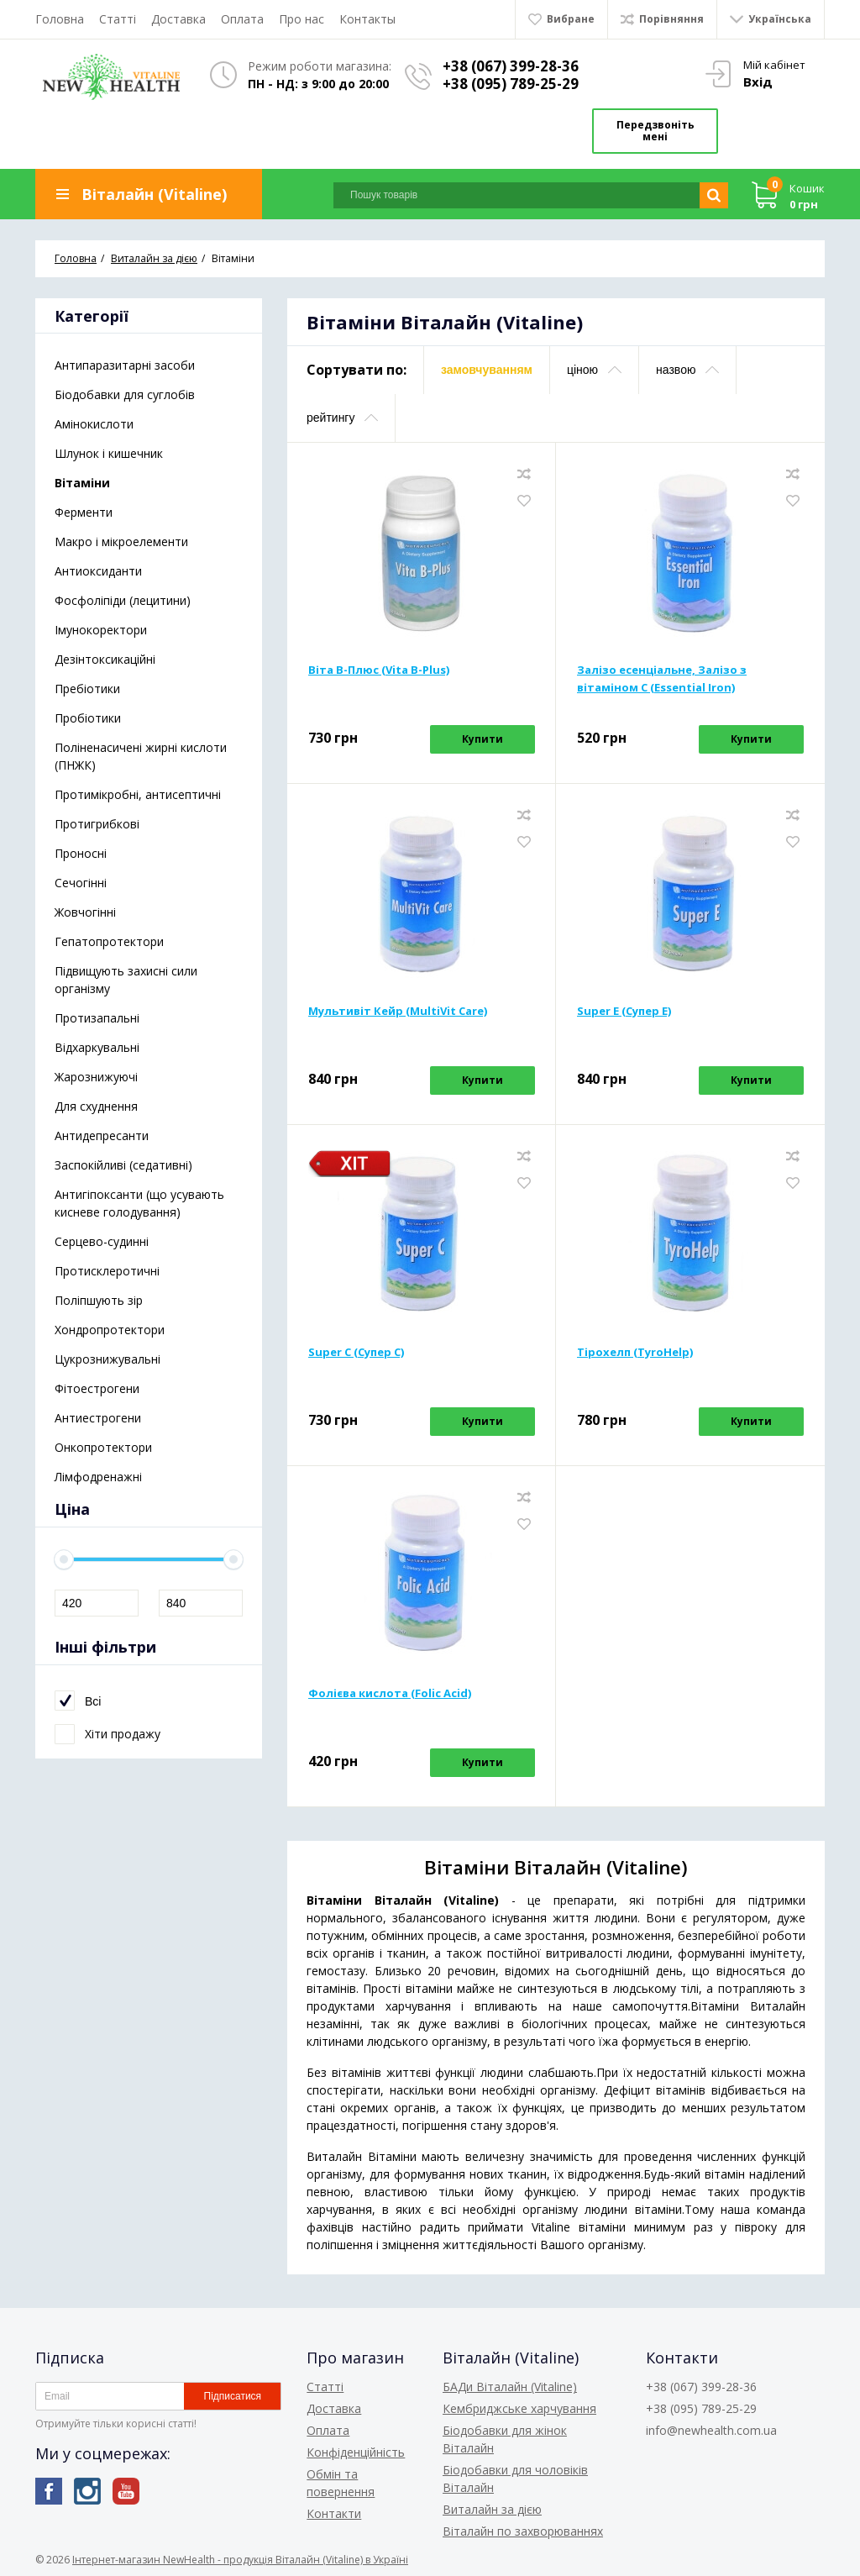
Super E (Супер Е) (624, 1010)
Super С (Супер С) (356, 1351)
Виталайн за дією (492, 2509)
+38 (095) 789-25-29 (511, 83)
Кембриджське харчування (519, 2408)
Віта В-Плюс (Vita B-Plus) (378, 669)
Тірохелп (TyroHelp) (635, 1351)
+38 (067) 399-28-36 (511, 66)
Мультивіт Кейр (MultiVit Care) (397, 1010)
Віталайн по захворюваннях (523, 2531)
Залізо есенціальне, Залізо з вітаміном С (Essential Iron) (662, 678)
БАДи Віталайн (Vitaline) (510, 2387)
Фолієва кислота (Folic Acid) (389, 1693)
